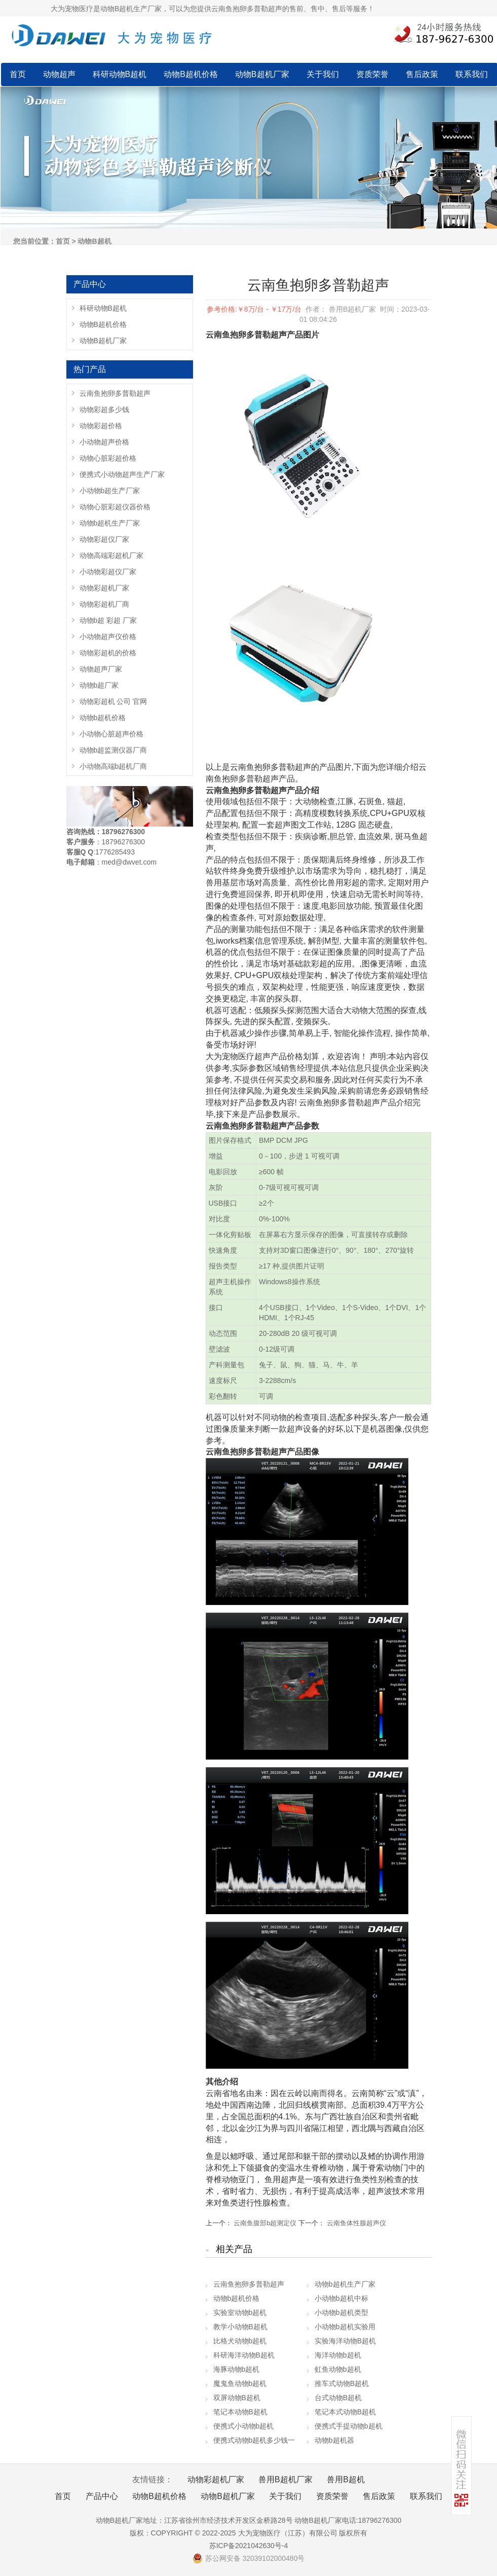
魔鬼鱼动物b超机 (240, 2383)
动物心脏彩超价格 (108, 458)
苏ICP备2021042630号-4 (248, 2546)
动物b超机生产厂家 (345, 2284)
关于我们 (323, 74)
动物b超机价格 (236, 2298)
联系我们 (471, 74)
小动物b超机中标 (341, 2298)
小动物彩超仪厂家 (108, 572)
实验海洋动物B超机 (345, 2341)
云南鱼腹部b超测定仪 (265, 2223)
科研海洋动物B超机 (244, 2355)
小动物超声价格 (104, 442)
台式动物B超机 (338, 2398)
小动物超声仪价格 (108, 636)
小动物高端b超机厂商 (113, 766)
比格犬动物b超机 (240, 2341)
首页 (18, 74)
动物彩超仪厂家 (104, 539)
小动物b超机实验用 (345, 2327)
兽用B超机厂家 (285, 2479)
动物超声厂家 (101, 669)
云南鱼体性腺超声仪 (356, 2223)
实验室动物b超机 (240, 2312)
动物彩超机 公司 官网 (113, 701)
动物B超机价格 (191, 74)
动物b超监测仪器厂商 (113, 750)
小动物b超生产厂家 (110, 491)
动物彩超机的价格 (108, 653)
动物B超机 (94, 241)
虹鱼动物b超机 (338, 2369)
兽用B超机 (346, 2479)
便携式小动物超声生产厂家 (122, 474)
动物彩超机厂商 (104, 604)
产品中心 (102, 2496)
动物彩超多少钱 (104, 409)
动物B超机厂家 (262, 74)
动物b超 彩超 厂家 (108, 620)
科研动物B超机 (120, 74)
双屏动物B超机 (236, 2398)
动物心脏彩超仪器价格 (115, 507)
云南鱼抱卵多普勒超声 (248, 2284)
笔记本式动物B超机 (345, 2412)
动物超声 (59, 74)
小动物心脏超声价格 (111, 734)
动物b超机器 (334, 2440)
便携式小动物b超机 (243, 2426)
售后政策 (422, 74)
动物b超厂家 (99, 685)
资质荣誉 (372, 74)
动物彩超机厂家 (104, 588)
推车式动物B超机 (342, 2383)
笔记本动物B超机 (240, 2412)
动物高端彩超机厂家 (111, 555)
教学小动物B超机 (240, 2327)
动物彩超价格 (101, 426)
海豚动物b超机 (236, 2369)
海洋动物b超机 (338, 2355)
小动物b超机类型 (341, 2312)
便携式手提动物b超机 (349, 2426)
